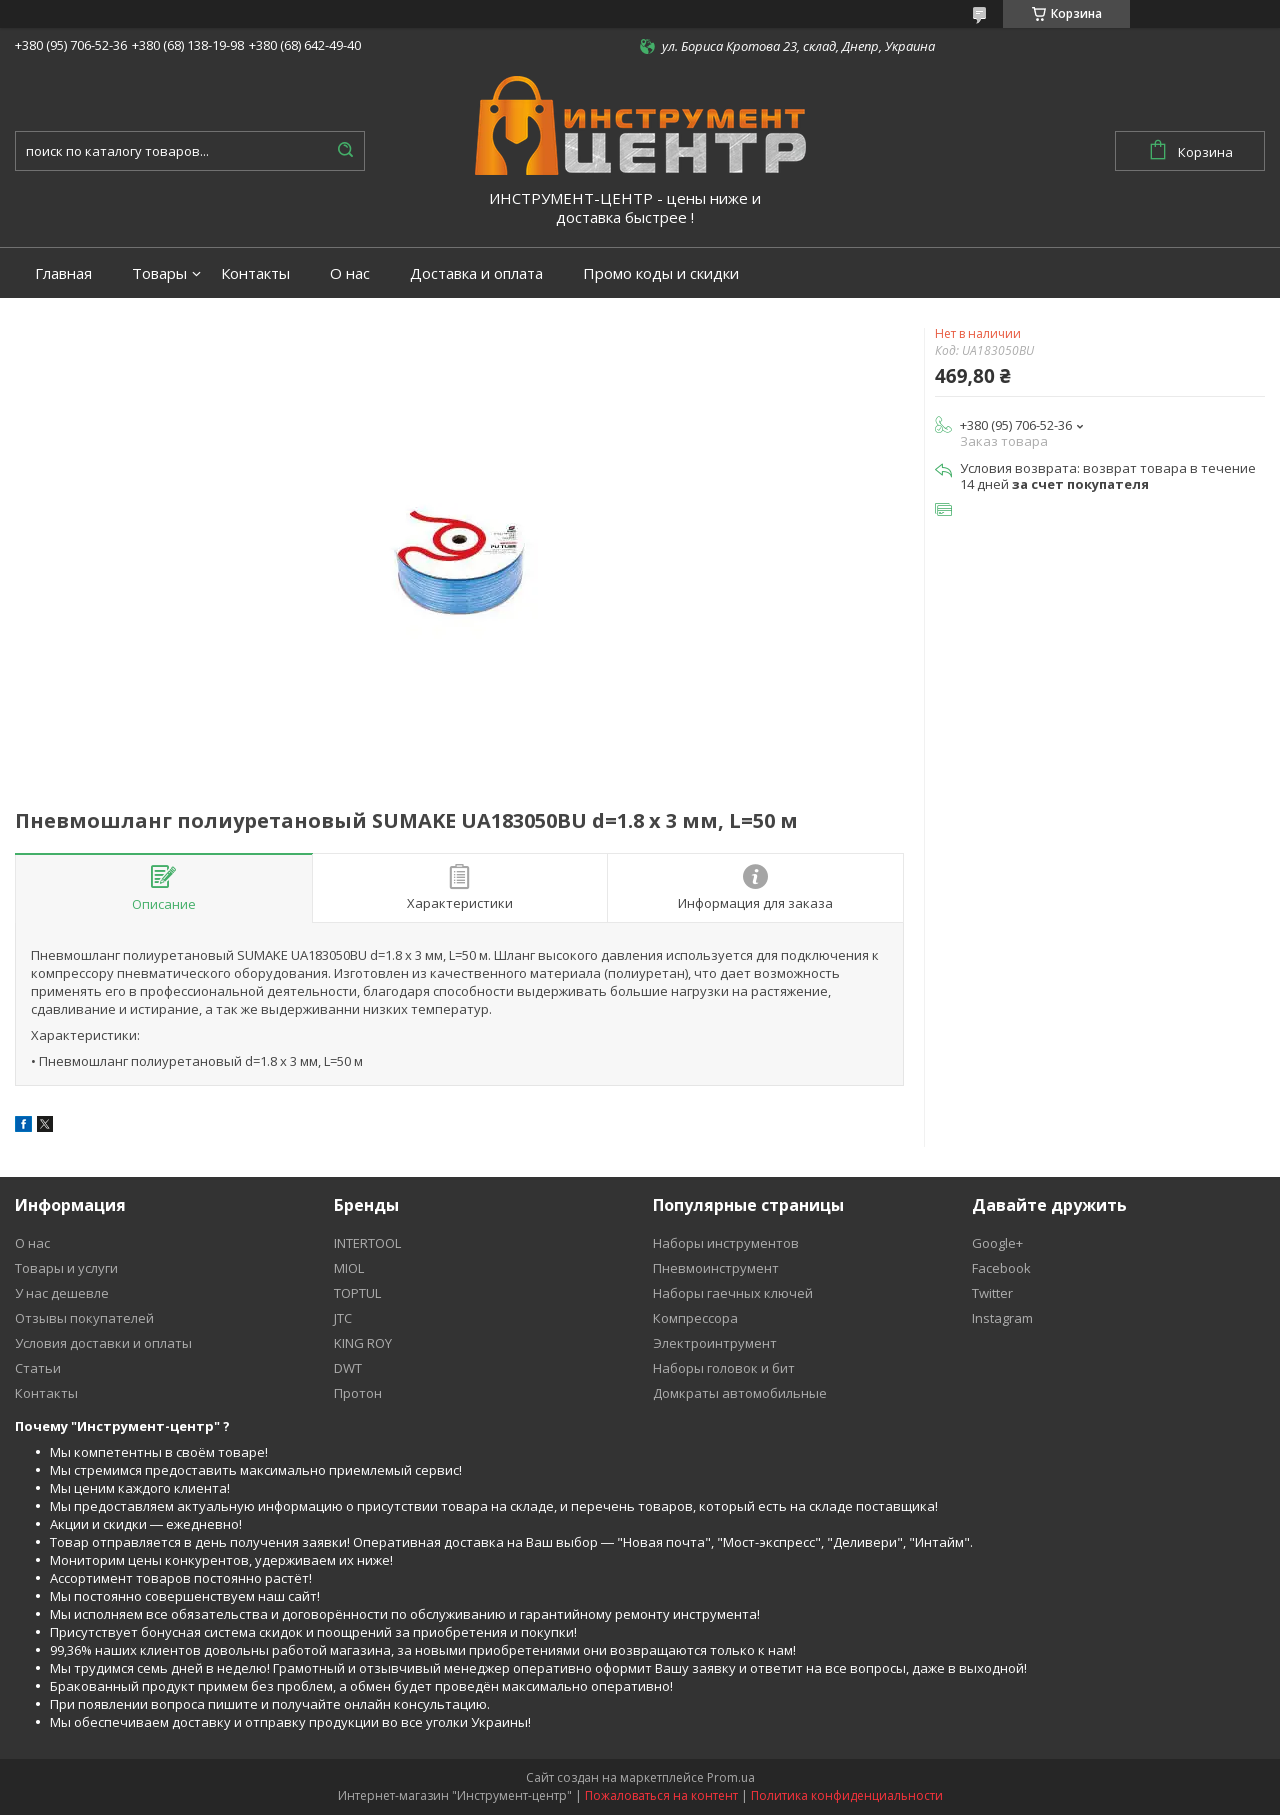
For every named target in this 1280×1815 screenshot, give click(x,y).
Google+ (997, 1243)
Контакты (255, 273)
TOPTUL (357, 1293)
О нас (350, 273)
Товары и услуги (66, 1268)
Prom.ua (731, 1777)
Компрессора (695, 1318)
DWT (348, 1368)
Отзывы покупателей (84, 1318)
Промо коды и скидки (661, 273)
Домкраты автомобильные (740, 1393)
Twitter (992, 1293)
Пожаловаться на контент (661, 1795)
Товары (159, 273)
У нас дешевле (62, 1293)
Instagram (1002, 1318)
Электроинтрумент (715, 1343)
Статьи (38, 1368)
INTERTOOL (367, 1243)
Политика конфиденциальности (847, 1795)
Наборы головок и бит (724, 1368)
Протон (358, 1393)
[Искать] (345, 151)
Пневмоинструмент (716, 1268)
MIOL (349, 1268)
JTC (343, 1318)
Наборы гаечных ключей (733, 1293)
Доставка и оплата (476, 273)
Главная (63, 273)
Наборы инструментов (726, 1243)
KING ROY (363, 1343)
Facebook (1001, 1268)
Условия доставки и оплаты (103, 1343)
